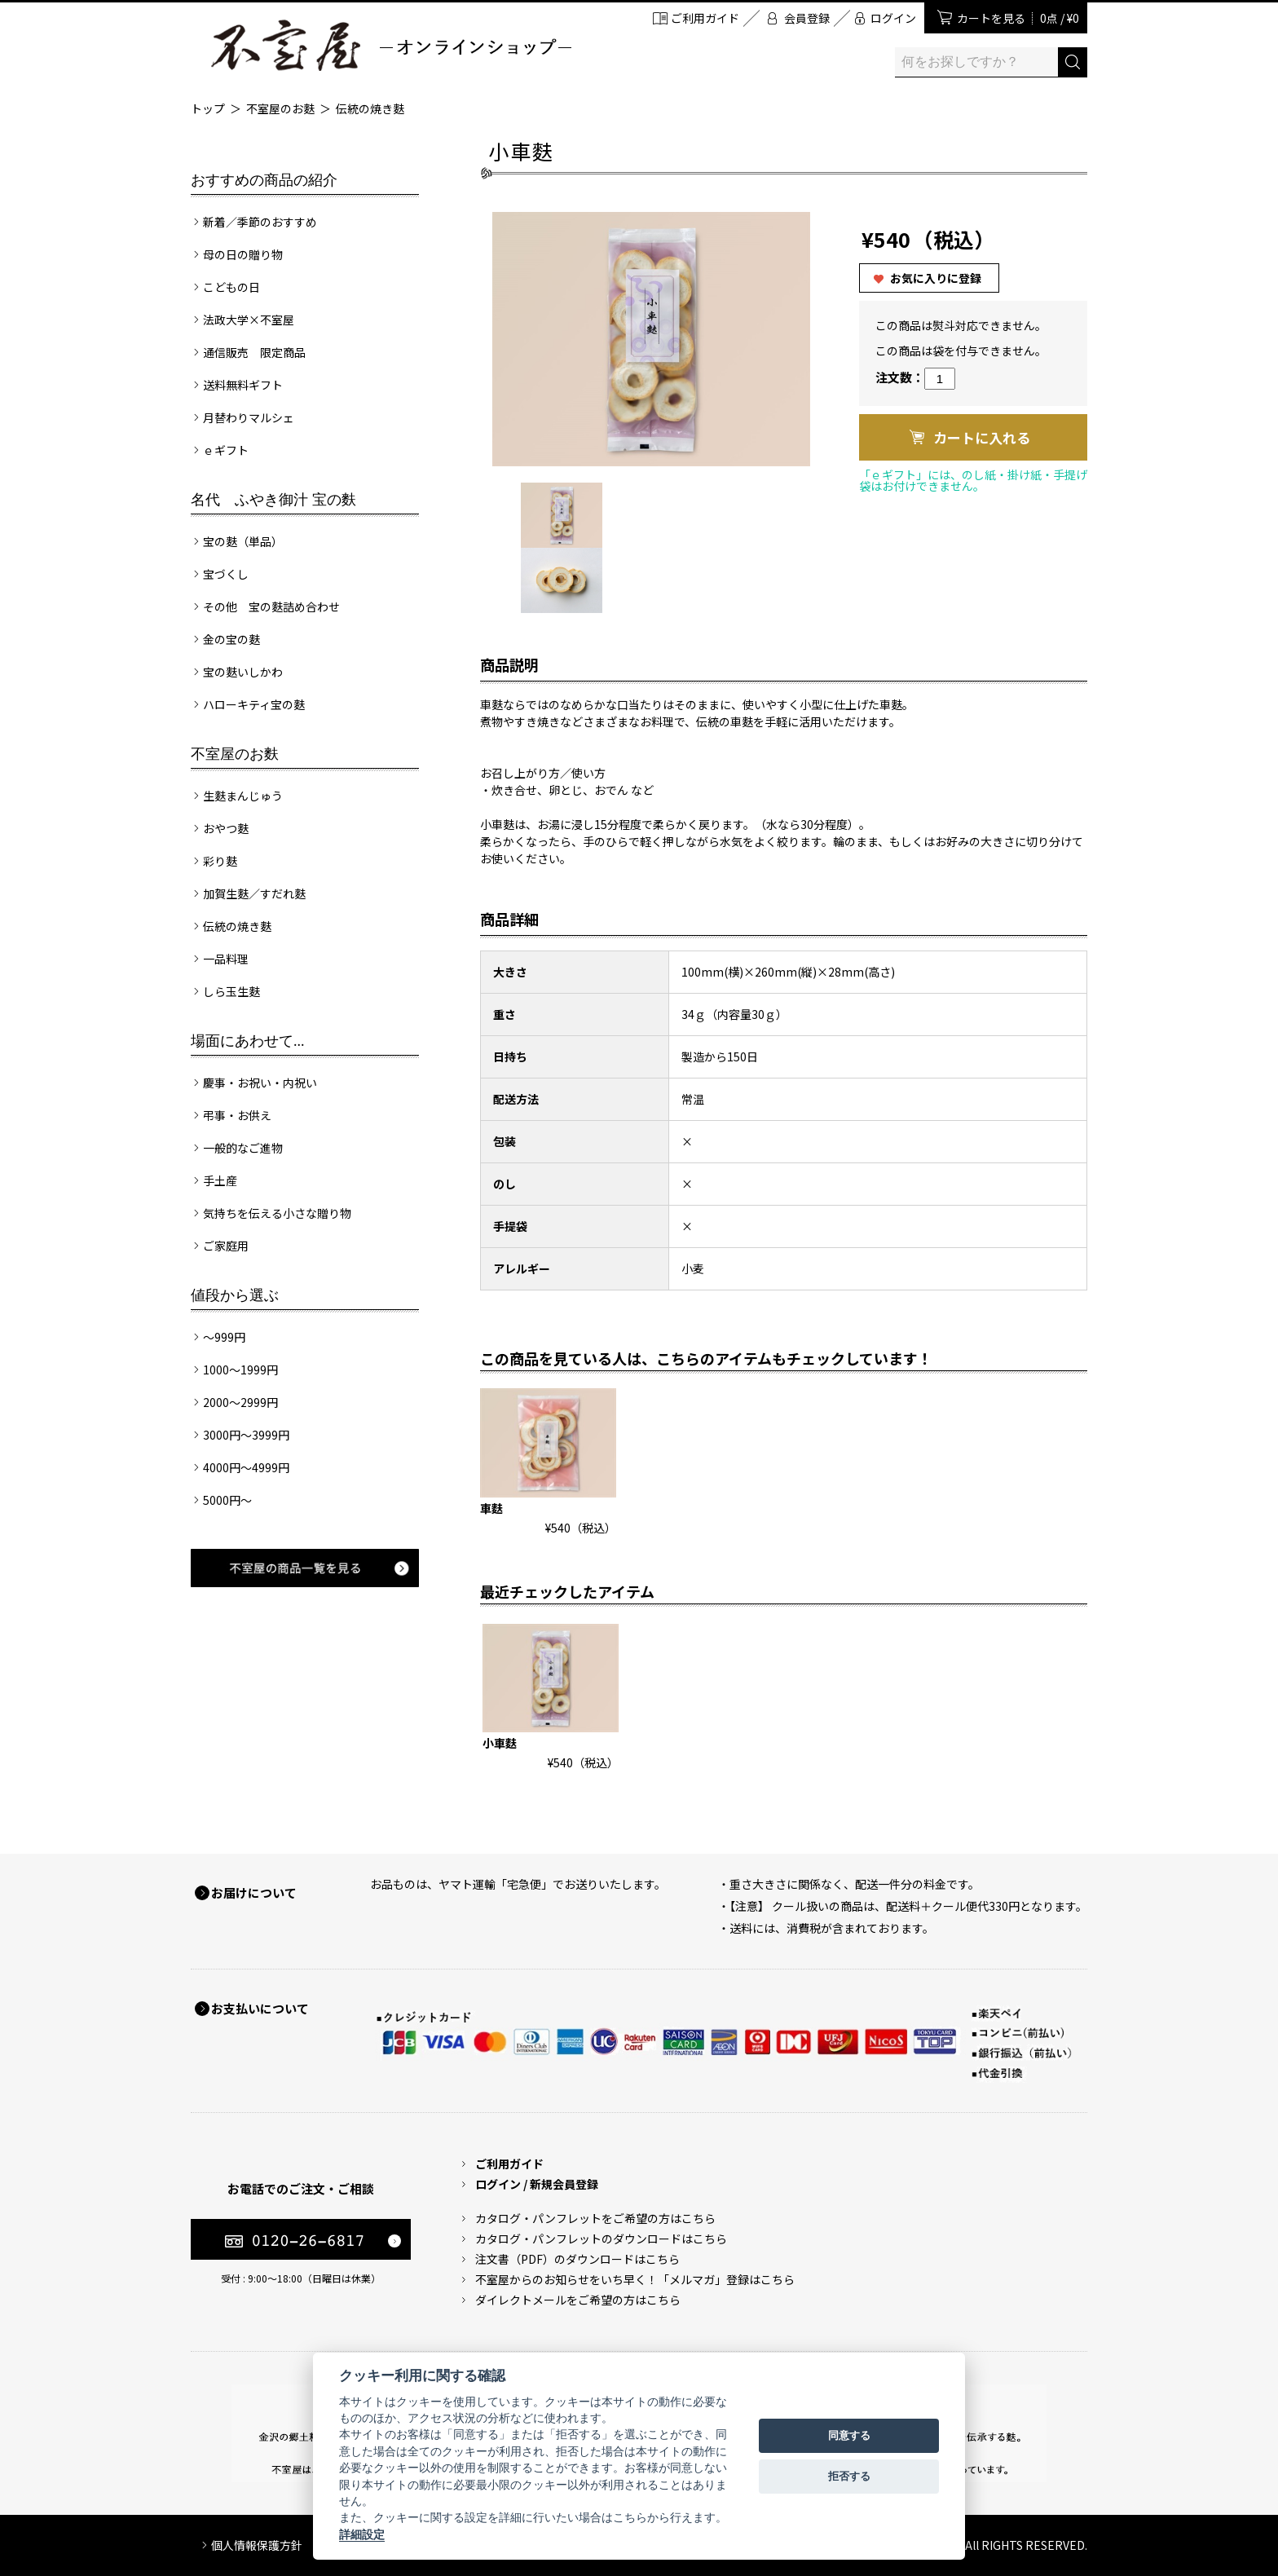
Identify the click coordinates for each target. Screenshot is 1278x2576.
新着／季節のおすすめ (260, 222)
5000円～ (227, 1500)
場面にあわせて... (248, 1041)
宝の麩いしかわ (243, 672)
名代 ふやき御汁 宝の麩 (273, 500)
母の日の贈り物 (243, 254)
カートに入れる (981, 437)
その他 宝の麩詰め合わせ (271, 606)
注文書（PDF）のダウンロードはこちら (577, 2259)
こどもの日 (231, 287)
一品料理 (226, 959)
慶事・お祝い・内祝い (260, 1082)
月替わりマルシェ (248, 417)
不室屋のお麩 (280, 108)
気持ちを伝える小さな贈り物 (277, 1213)
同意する (849, 2435)
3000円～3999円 (246, 1435)
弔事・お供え (237, 1115)
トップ (208, 108)
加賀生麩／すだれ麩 (254, 893)
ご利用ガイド (705, 18)
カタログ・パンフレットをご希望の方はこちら (595, 2218)
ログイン (893, 18)
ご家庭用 (226, 1245)
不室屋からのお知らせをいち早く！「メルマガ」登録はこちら (635, 2279)
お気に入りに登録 (935, 278)
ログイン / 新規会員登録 (536, 2184)
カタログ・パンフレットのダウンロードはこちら (601, 2238)
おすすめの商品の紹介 (264, 180)
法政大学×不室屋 (248, 319)
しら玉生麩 (231, 991)
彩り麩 (220, 861)
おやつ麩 (226, 828)
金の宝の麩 (231, 639)
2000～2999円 (240, 1402)
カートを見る (1018, 18)
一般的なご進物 (243, 1148)
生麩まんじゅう (243, 795)
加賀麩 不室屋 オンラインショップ (390, 45)
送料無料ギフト (243, 385)
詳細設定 (362, 2534)
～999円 (224, 1337)
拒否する (849, 2476)
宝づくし (226, 574)
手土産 (220, 1180)
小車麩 (500, 1743)
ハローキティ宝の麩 (254, 704)
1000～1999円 (240, 1369)
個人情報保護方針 (256, 2545)
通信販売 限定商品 (254, 352)
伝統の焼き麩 (370, 108)
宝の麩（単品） (243, 541)
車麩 (491, 1508)
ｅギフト (226, 450)
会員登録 (807, 18)
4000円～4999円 (246, 1467)
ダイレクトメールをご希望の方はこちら (578, 2299)
